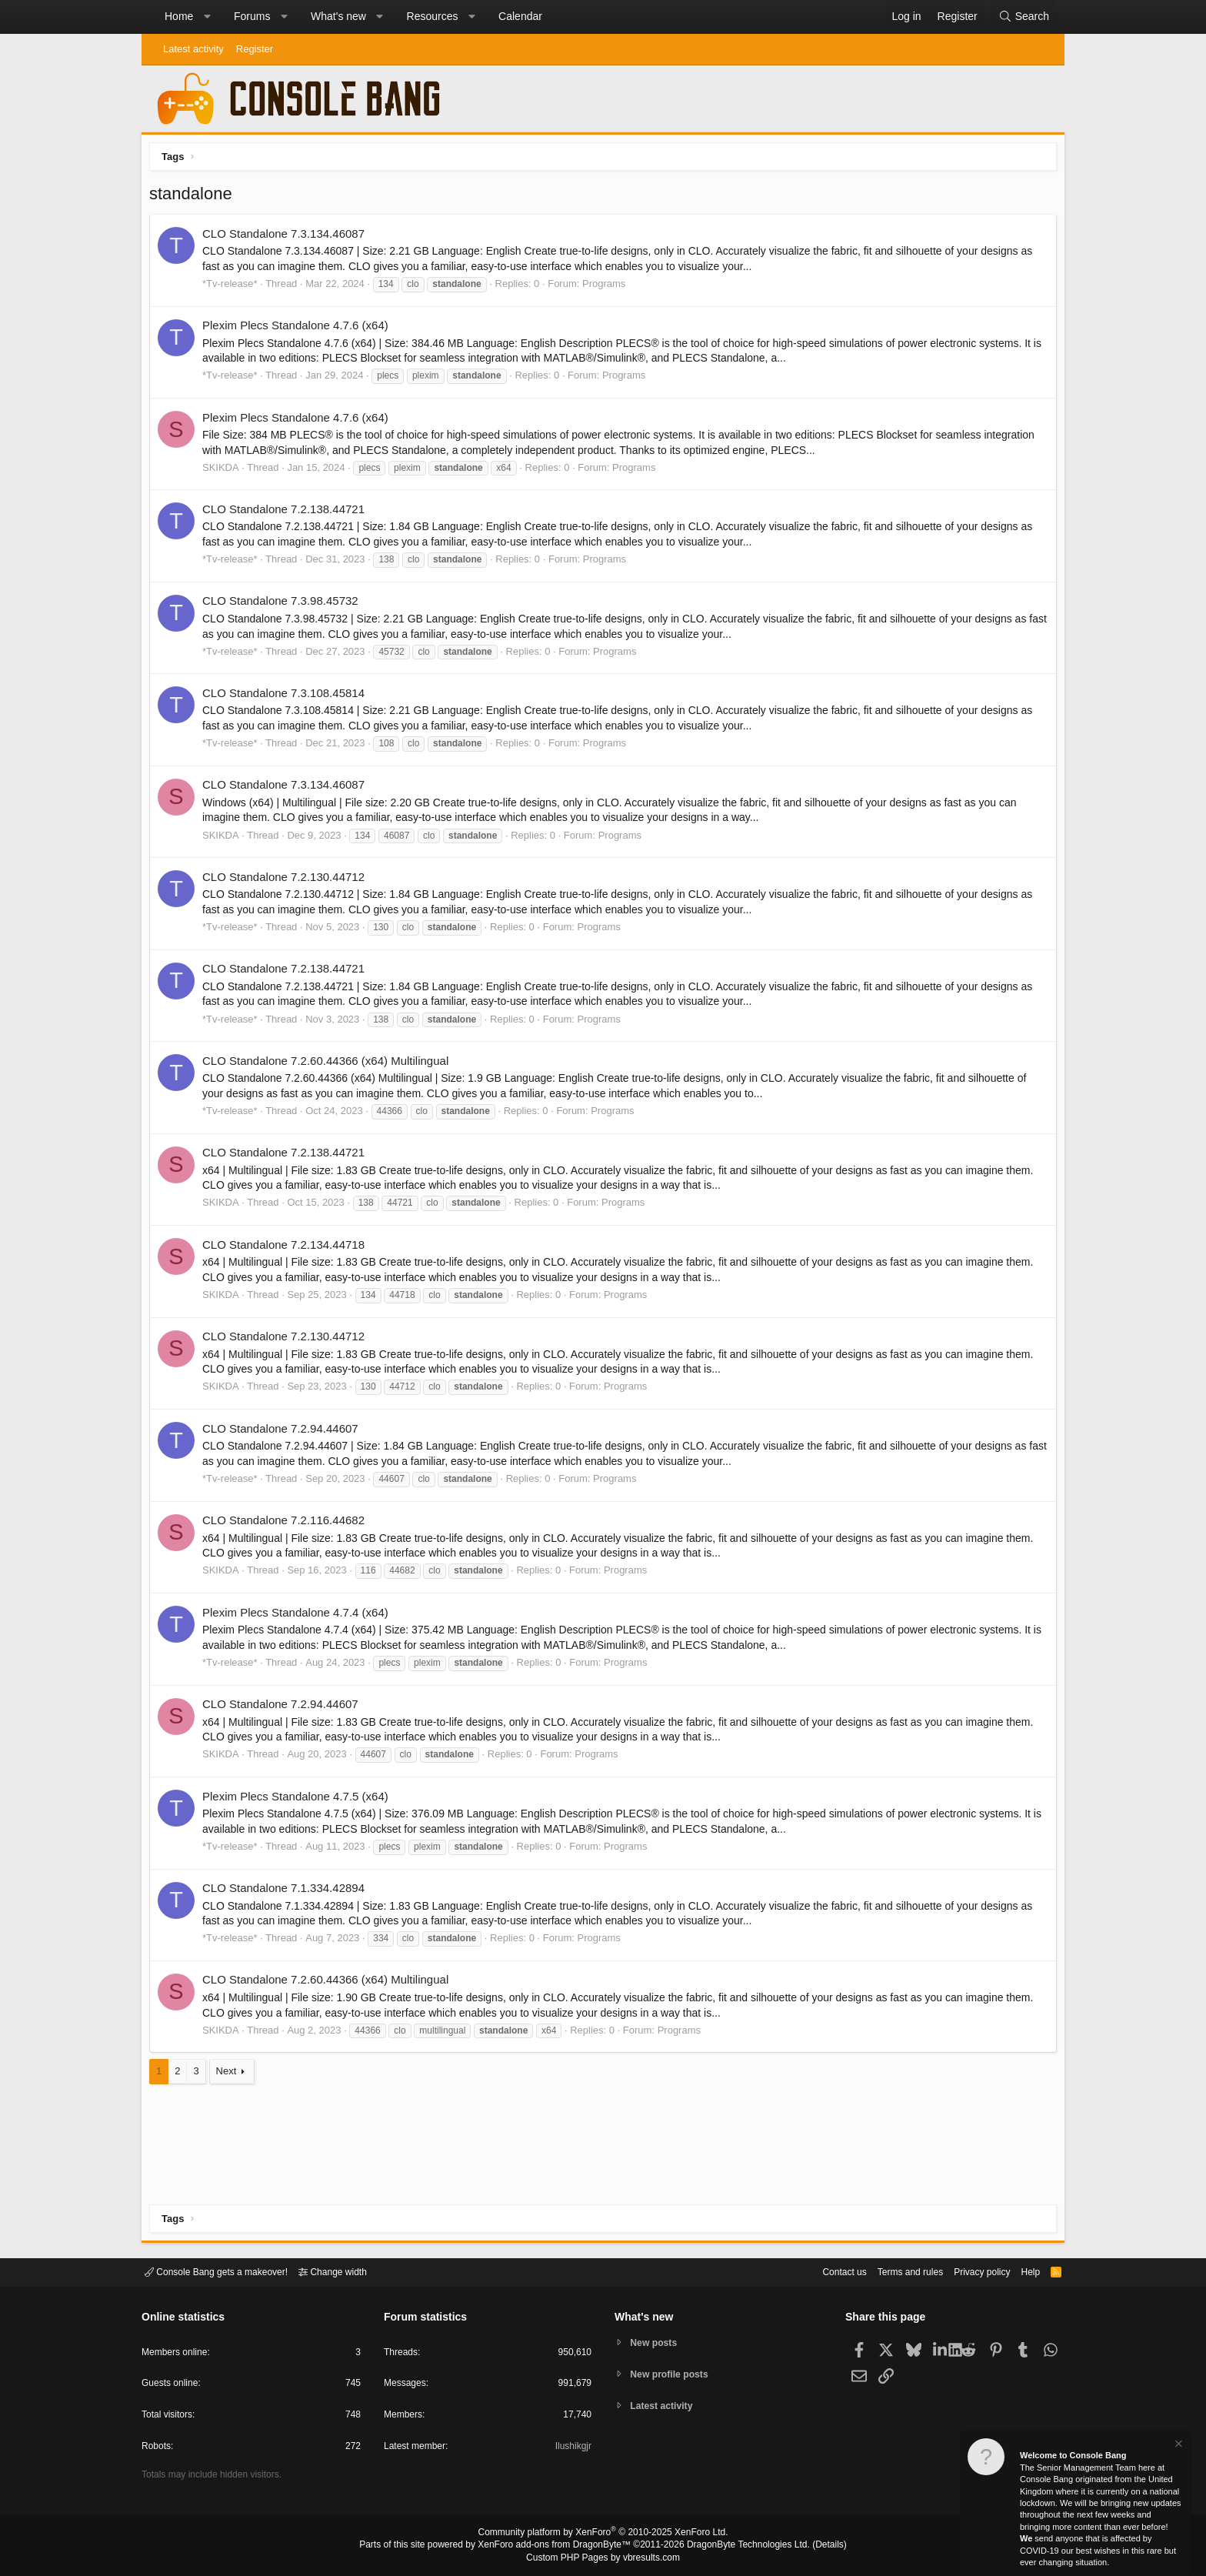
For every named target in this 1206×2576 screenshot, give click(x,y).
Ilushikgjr (571, 2448)
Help (1021, 2271)
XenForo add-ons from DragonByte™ (558, 2546)
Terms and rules (891, 2271)
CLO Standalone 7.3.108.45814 (287, 696)
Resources (432, 16)
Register (254, 49)
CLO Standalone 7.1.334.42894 (287, 1891)
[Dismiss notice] (1177, 2445)
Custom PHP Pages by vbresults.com (602, 2558)
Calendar (520, 16)
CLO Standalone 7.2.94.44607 (284, 1432)
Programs (607, 287)
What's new (338, 16)
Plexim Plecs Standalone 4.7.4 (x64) (299, 1616)
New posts (656, 2341)
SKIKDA (224, 471)
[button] (206, 17)
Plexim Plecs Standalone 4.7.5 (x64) (299, 1800)
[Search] (1024, 17)
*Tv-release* (234, 287)
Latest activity (193, 49)
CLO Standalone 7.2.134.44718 (287, 1248)
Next (230, 2074)
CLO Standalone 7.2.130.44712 (287, 880)
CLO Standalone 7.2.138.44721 (287, 512)
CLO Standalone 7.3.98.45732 (284, 604)
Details (811, 2546)
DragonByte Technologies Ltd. (736, 2546)
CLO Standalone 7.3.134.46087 (287, 237)
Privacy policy (968, 2271)
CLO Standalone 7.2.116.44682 (287, 1523)
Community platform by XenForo (603, 2534)
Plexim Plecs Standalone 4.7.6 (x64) (299, 328)
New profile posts (673, 2374)
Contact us (821, 2271)
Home (179, 16)
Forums (252, 16)
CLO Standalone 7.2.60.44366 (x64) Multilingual (329, 1064)
